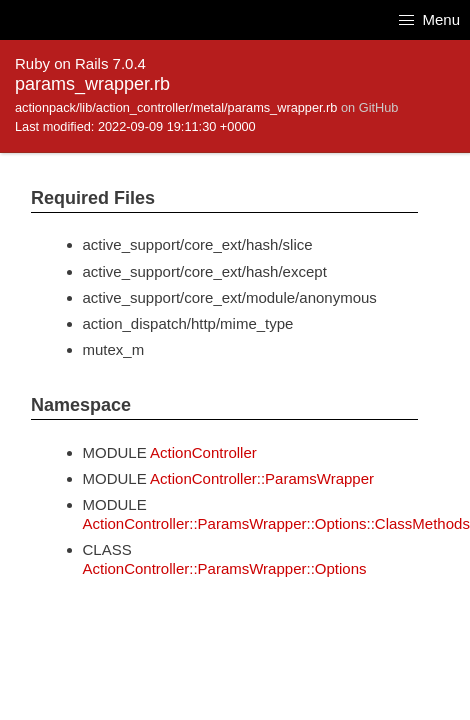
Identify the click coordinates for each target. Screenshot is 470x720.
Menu (429, 19)
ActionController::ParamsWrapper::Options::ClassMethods (276, 523)
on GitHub (369, 107)
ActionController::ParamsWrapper (262, 478)
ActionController (203, 452)
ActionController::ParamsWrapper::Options (225, 568)
